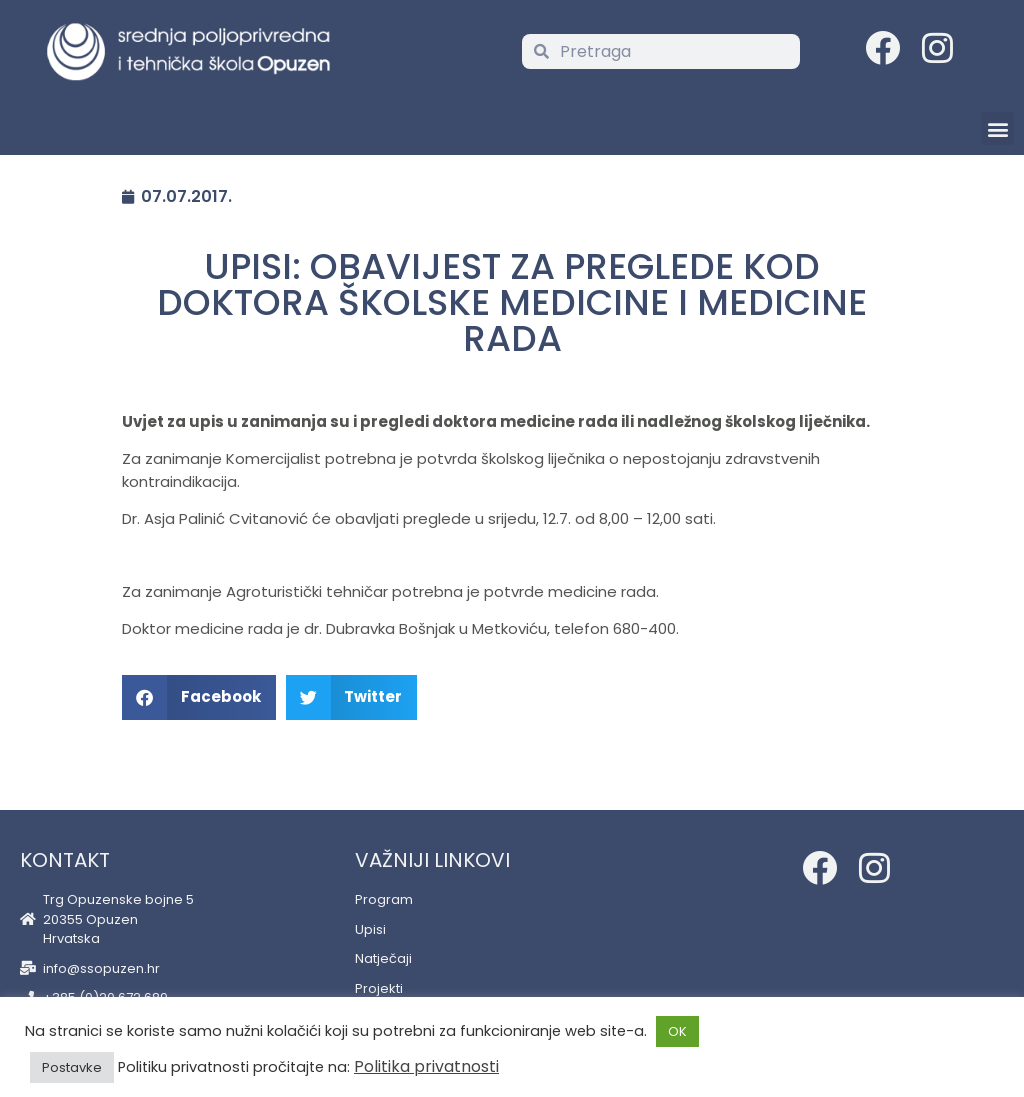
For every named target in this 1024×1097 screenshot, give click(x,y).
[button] (997, 128)
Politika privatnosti (426, 1066)
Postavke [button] (72, 1067)
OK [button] (677, 1031)
